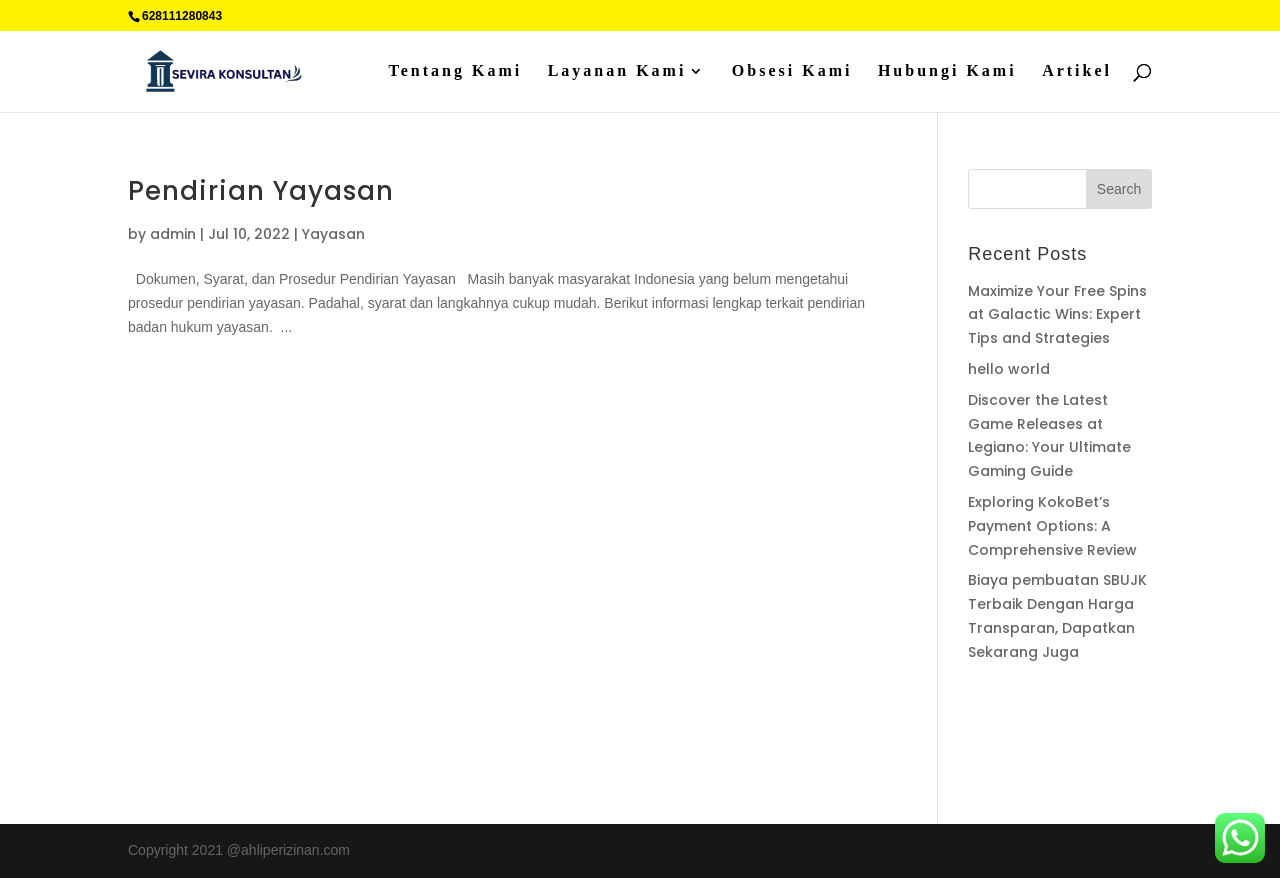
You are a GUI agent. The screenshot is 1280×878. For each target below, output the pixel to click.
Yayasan (333, 234)
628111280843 (182, 16)
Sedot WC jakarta (1097, 753)
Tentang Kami (456, 71)
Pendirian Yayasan (261, 191)
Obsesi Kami (792, 71)
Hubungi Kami (947, 71)
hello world (1009, 369)
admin (173, 234)
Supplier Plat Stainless (1038, 706)
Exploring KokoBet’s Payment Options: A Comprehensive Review (1052, 526)
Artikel (1077, 71)
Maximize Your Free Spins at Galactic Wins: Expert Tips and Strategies (1057, 315)
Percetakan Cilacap (1028, 729)
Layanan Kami (617, 71)
